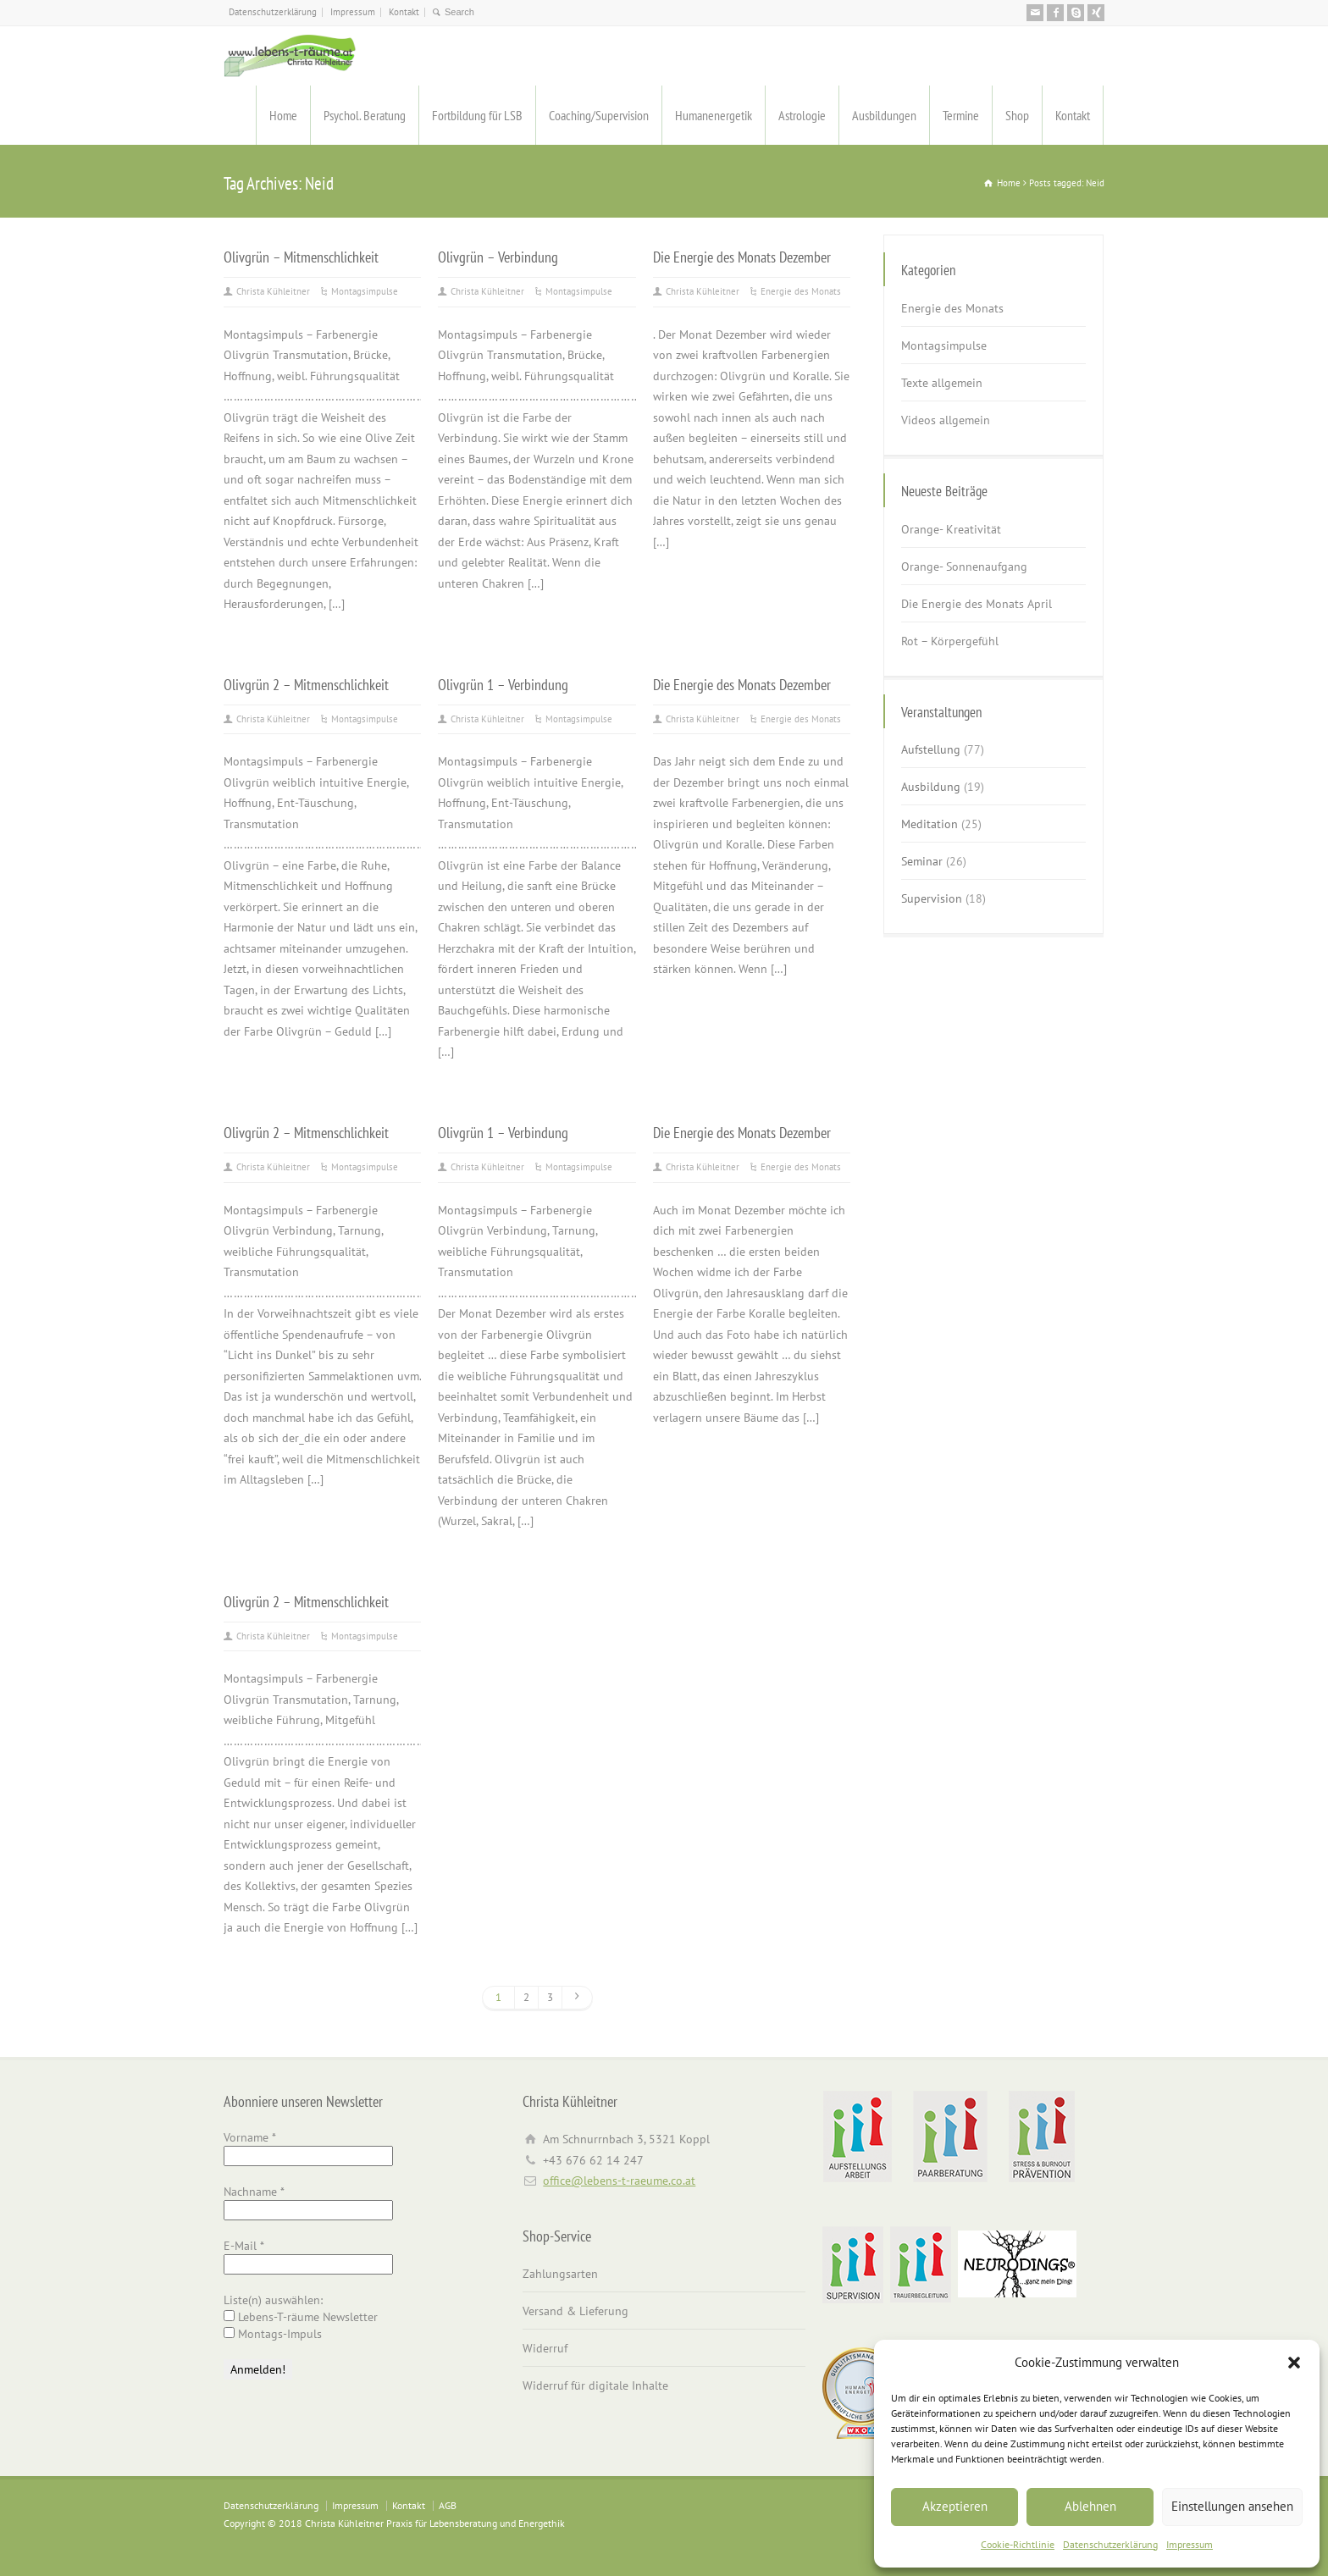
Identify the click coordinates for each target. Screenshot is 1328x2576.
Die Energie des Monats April (976, 603)
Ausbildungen (884, 115)
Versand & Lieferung (575, 2311)
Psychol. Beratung (365, 115)
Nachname (254, 2191)
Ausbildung (930, 786)
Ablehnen (1090, 2506)
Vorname (250, 2137)
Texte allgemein (941, 382)
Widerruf (545, 2348)
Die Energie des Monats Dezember (742, 256)
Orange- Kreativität (951, 529)
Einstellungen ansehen (1232, 2506)
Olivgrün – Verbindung (498, 256)
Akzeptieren (955, 2506)
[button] (1294, 2362)
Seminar (922, 861)
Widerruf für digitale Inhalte (595, 2385)
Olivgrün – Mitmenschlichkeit (301, 256)
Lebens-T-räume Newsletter (301, 2316)
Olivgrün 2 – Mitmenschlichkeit (306, 684)
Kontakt (404, 12)
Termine (961, 115)
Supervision (931, 898)
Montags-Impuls (273, 2333)
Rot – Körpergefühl (950, 641)
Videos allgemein (945, 420)
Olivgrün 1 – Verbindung (503, 684)
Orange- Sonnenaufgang (964, 566)
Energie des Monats (801, 291)
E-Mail (244, 2245)
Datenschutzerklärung (1110, 2544)
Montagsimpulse (364, 291)
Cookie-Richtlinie (1017, 2544)
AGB (447, 2505)
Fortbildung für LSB (477, 115)
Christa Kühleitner (273, 291)
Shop (1017, 115)
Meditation (929, 824)
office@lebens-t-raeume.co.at (619, 2180)
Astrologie (802, 115)
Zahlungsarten (560, 2273)
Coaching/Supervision (599, 115)
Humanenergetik (713, 115)
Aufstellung (930, 749)
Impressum (1189, 2544)
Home (283, 115)
